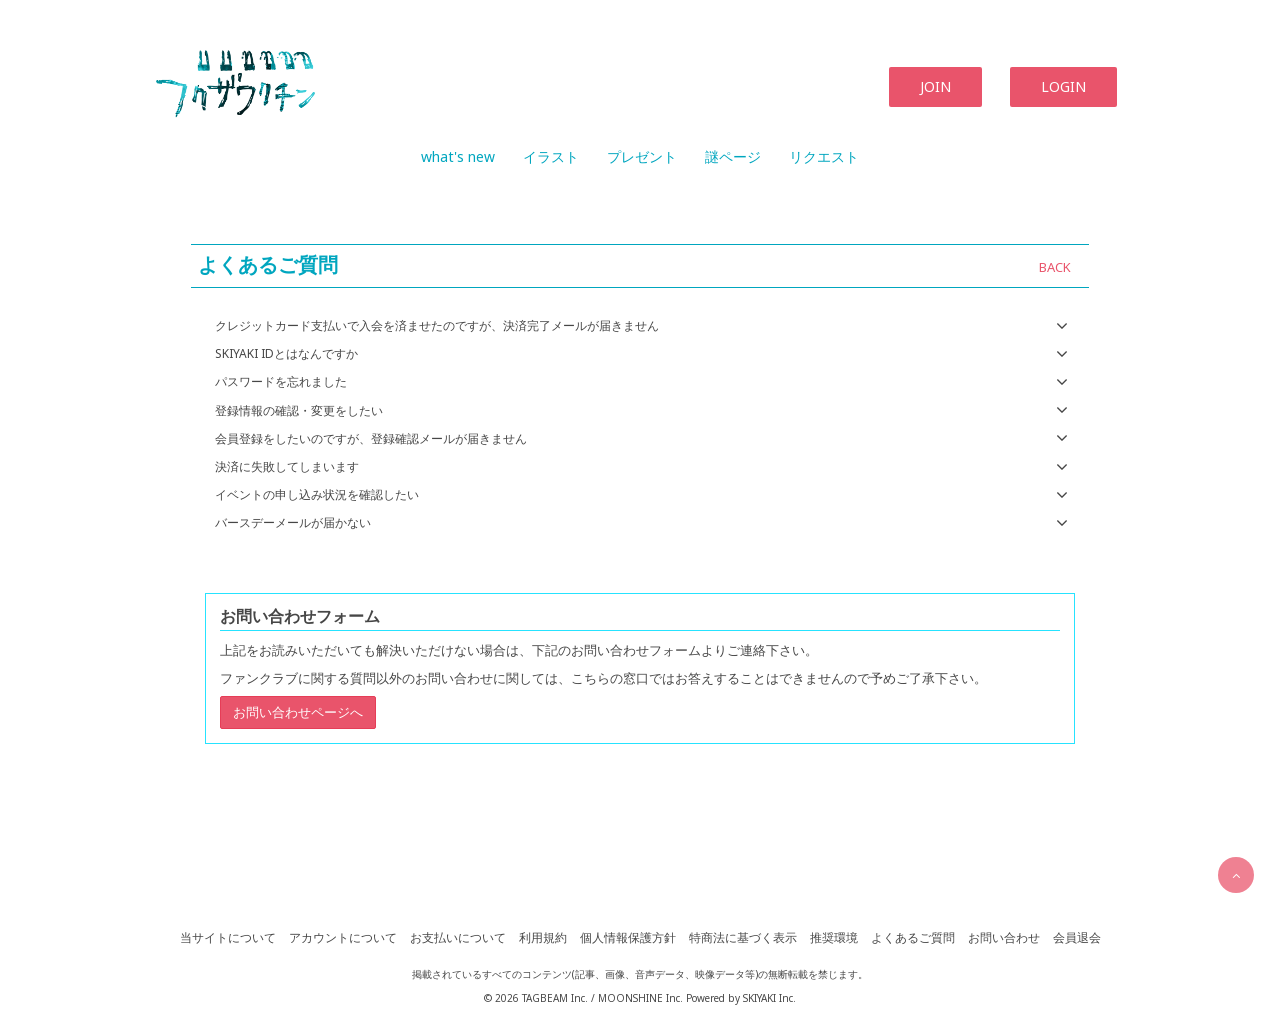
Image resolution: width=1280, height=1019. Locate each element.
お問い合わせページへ (298, 712)
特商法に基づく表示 (743, 937)
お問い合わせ (1004, 937)
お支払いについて (458, 937)
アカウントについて (343, 937)
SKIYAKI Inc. (769, 998)
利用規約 (543, 937)
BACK (1055, 267)
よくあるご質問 (913, 937)
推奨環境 (834, 937)
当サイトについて (228, 937)
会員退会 (1077, 937)
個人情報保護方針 (628, 937)
